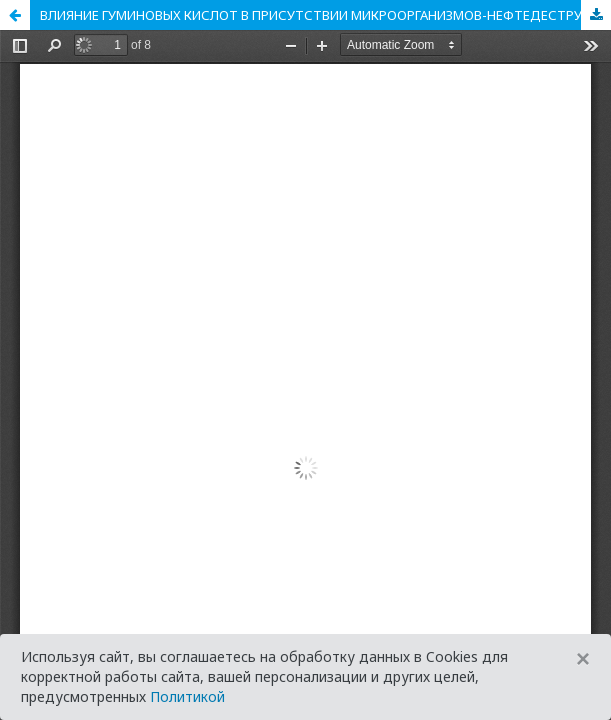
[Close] (583, 659)
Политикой (187, 696)
